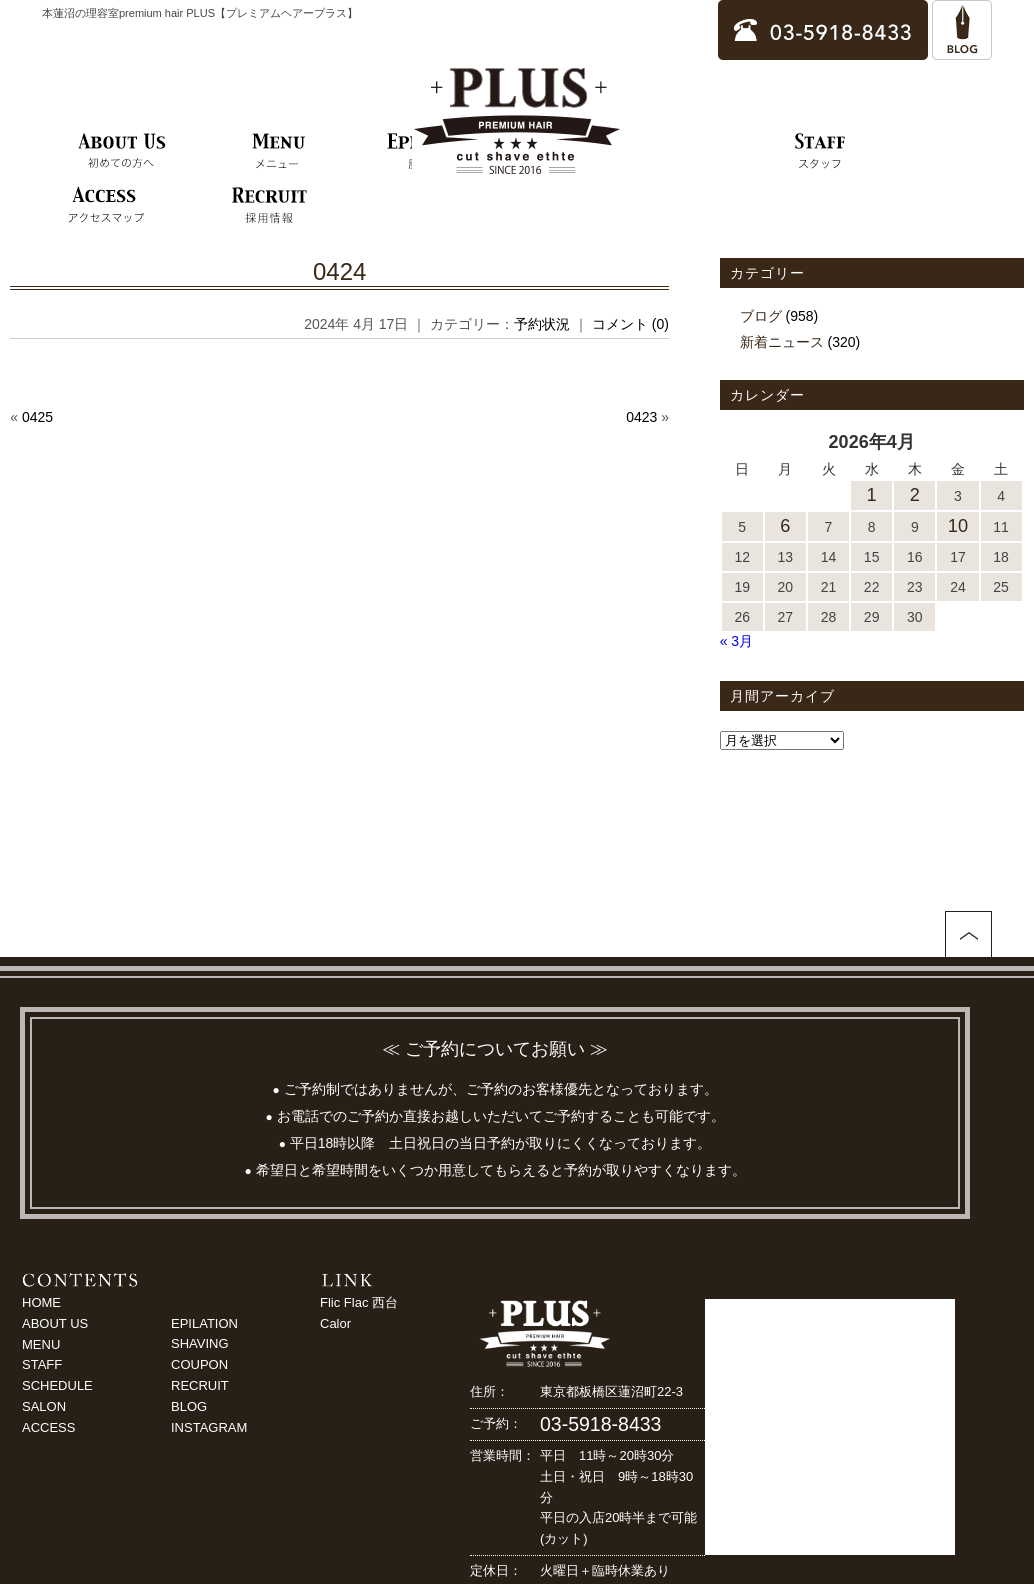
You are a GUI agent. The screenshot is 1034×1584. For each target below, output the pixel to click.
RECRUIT (200, 1385)
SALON (44, 1406)
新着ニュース (782, 342)
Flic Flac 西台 (359, 1302)
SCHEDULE (57, 1385)
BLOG (189, 1406)
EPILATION (204, 1323)
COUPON (199, 1364)
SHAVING (200, 1343)
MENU (41, 1344)
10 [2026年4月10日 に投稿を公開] (958, 526)
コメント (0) (630, 324)
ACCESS (48, 1427)
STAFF (42, 1364)
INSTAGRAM (209, 1427)
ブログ (761, 316)
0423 (641, 417)
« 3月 (736, 641)
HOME (41, 1302)
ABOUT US (55, 1323)
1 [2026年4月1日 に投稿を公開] (872, 495)
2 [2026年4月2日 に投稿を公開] (915, 495)
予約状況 (542, 324)
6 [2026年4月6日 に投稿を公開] (785, 526)
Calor (335, 1323)
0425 (37, 417)
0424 (339, 271)
